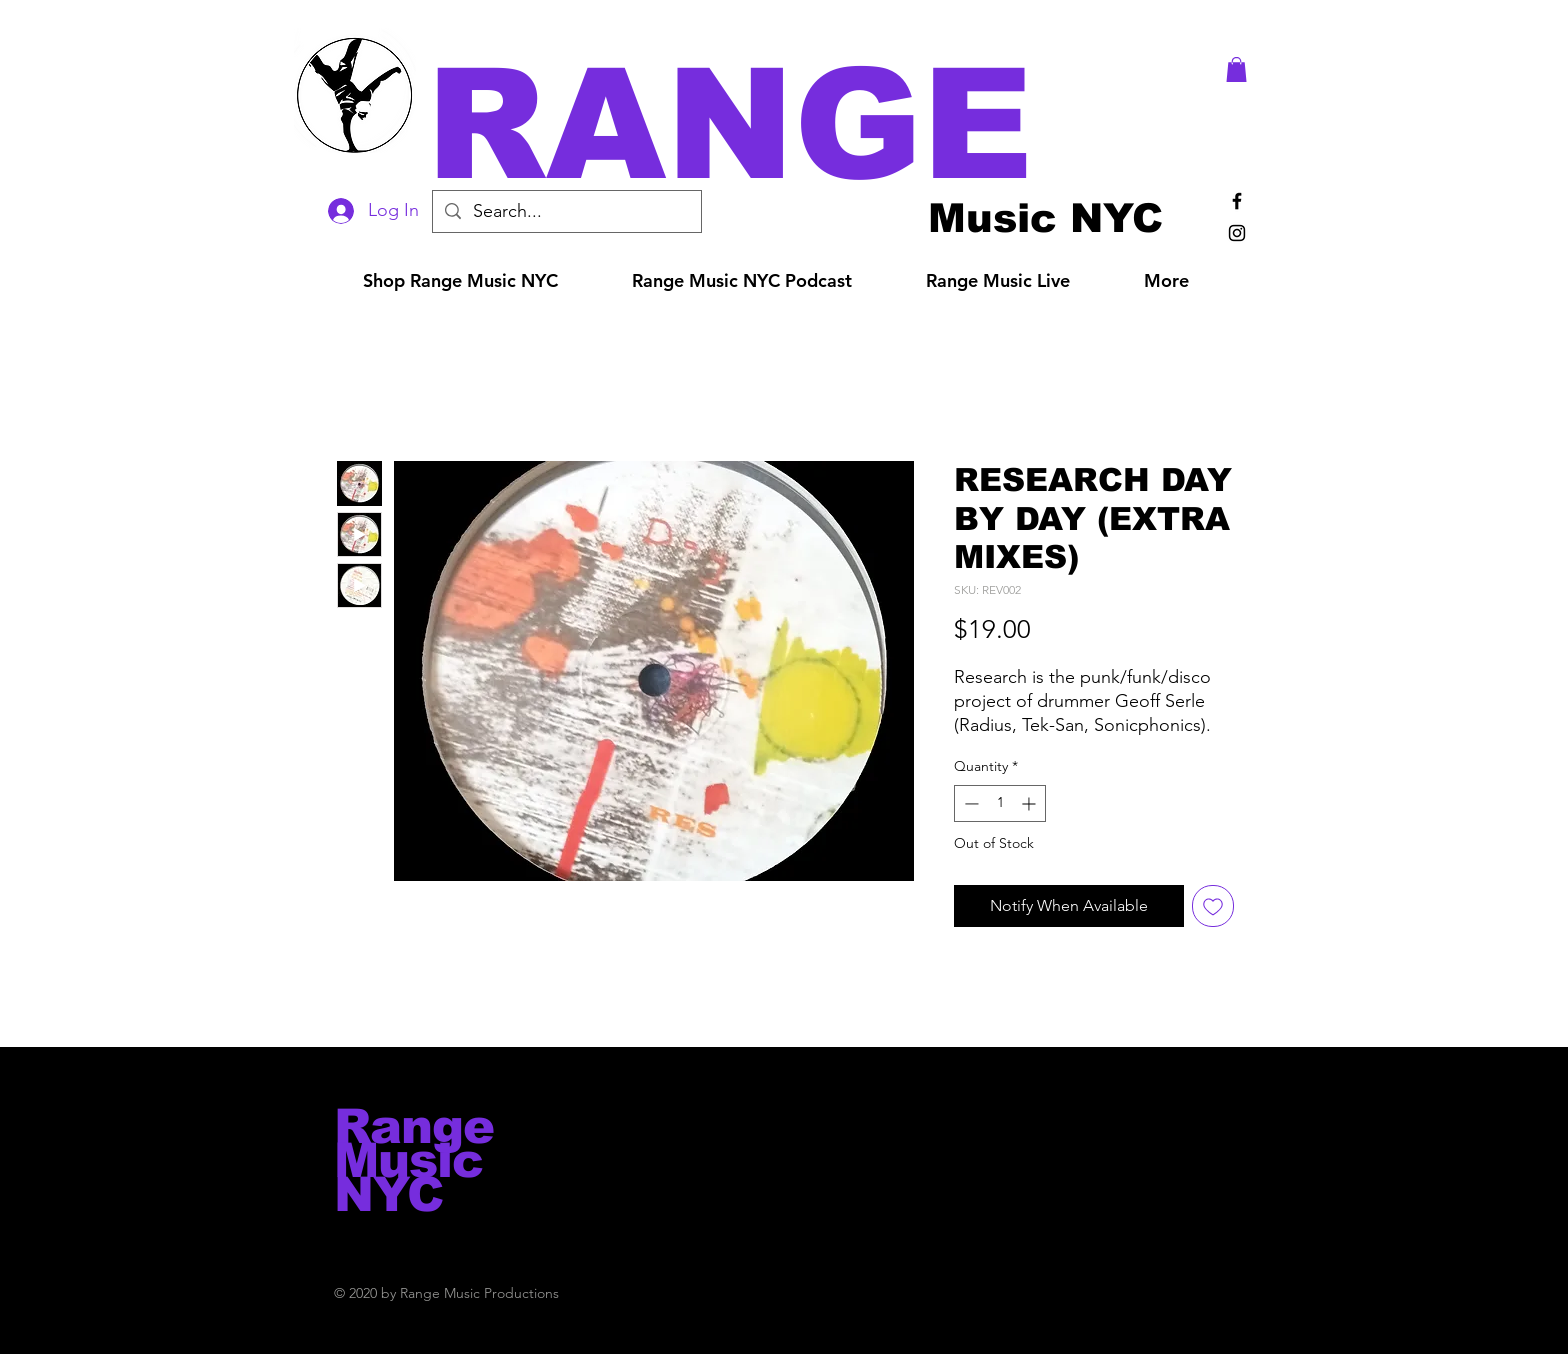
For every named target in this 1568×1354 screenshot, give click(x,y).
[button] (812, 124)
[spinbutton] (1000, 803)
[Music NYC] (1045, 217)
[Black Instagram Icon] (1237, 233)
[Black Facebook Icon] (1237, 201)
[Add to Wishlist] (1213, 906)
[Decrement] (969, 803)
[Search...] (566, 211)
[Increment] (1030, 803)
